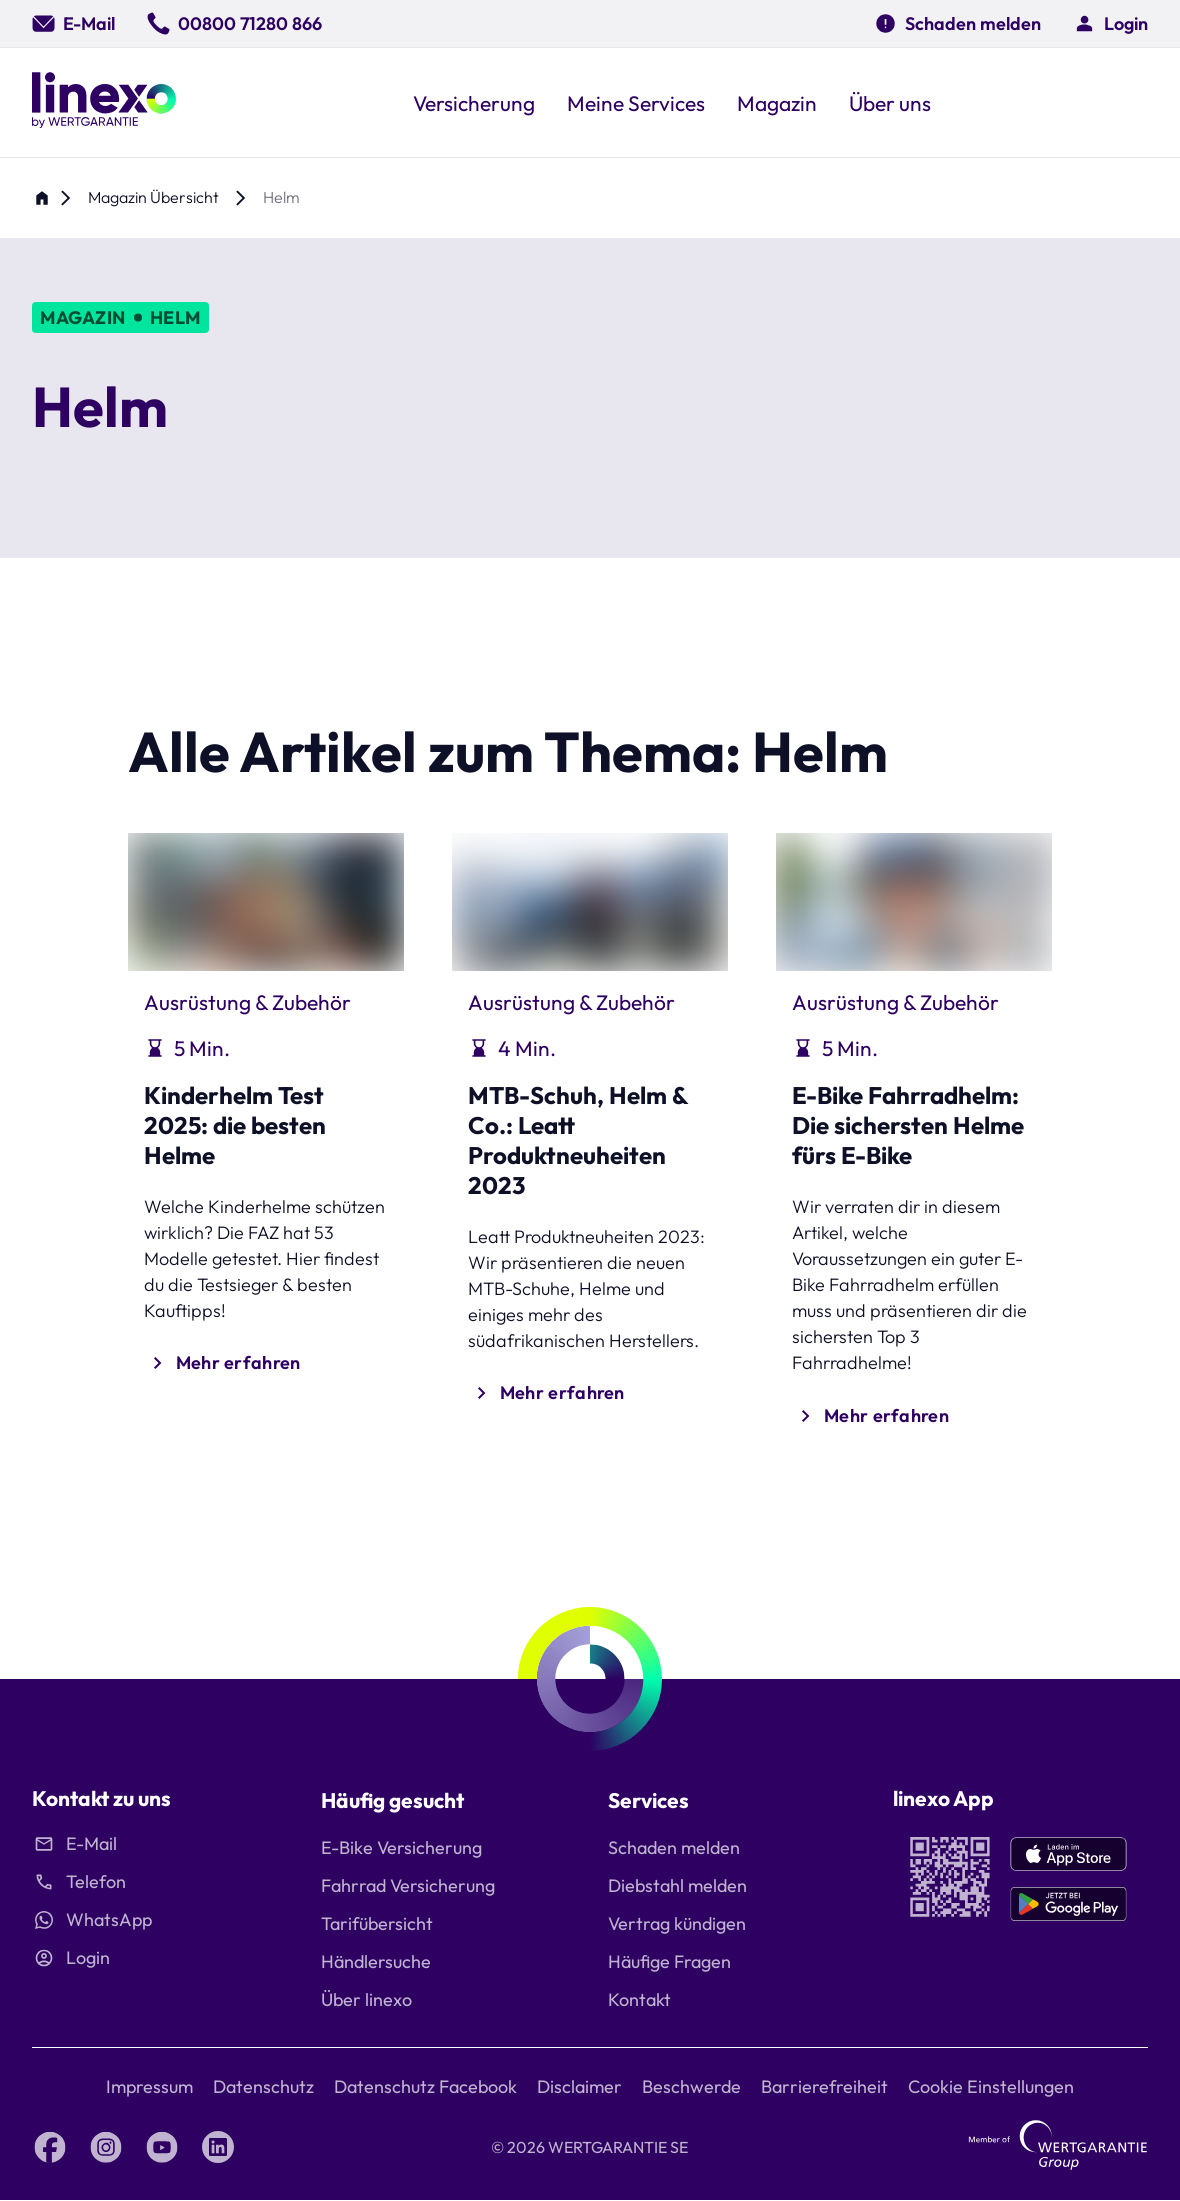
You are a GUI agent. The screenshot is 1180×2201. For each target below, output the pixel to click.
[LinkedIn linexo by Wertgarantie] (218, 2147)
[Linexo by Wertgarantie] (104, 102)
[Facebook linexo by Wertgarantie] (50, 2147)
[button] (1110, 23)
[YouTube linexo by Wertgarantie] (162, 2147)
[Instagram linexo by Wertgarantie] (106, 2147)
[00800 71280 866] (234, 23)
